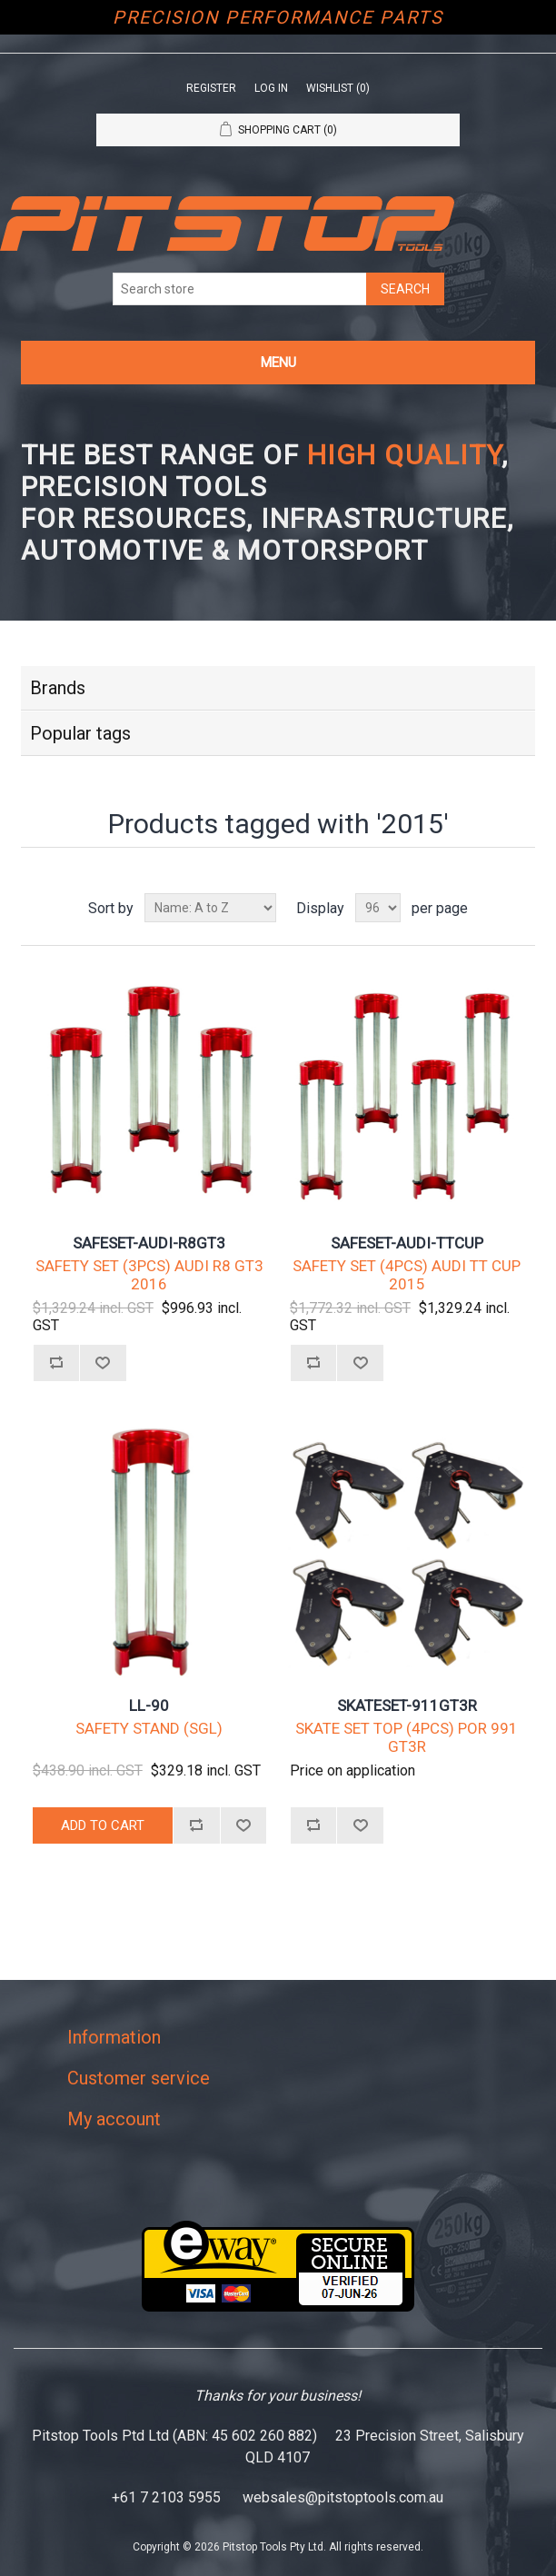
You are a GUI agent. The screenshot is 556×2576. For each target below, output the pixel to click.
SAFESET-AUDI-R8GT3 (149, 1243)
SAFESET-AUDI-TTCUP (407, 1243)
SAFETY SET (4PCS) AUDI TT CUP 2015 (407, 1275)
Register (211, 88)
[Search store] (240, 289)
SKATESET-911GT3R (407, 1705)
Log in (271, 88)
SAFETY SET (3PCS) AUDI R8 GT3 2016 (149, 1275)
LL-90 (149, 1705)
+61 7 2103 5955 (166, 2497)
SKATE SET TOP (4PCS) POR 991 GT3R (406, 1737)
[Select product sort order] (210, 907)
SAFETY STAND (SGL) (149, 1728)
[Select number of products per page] (378, 907)
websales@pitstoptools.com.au (343, 2497)
